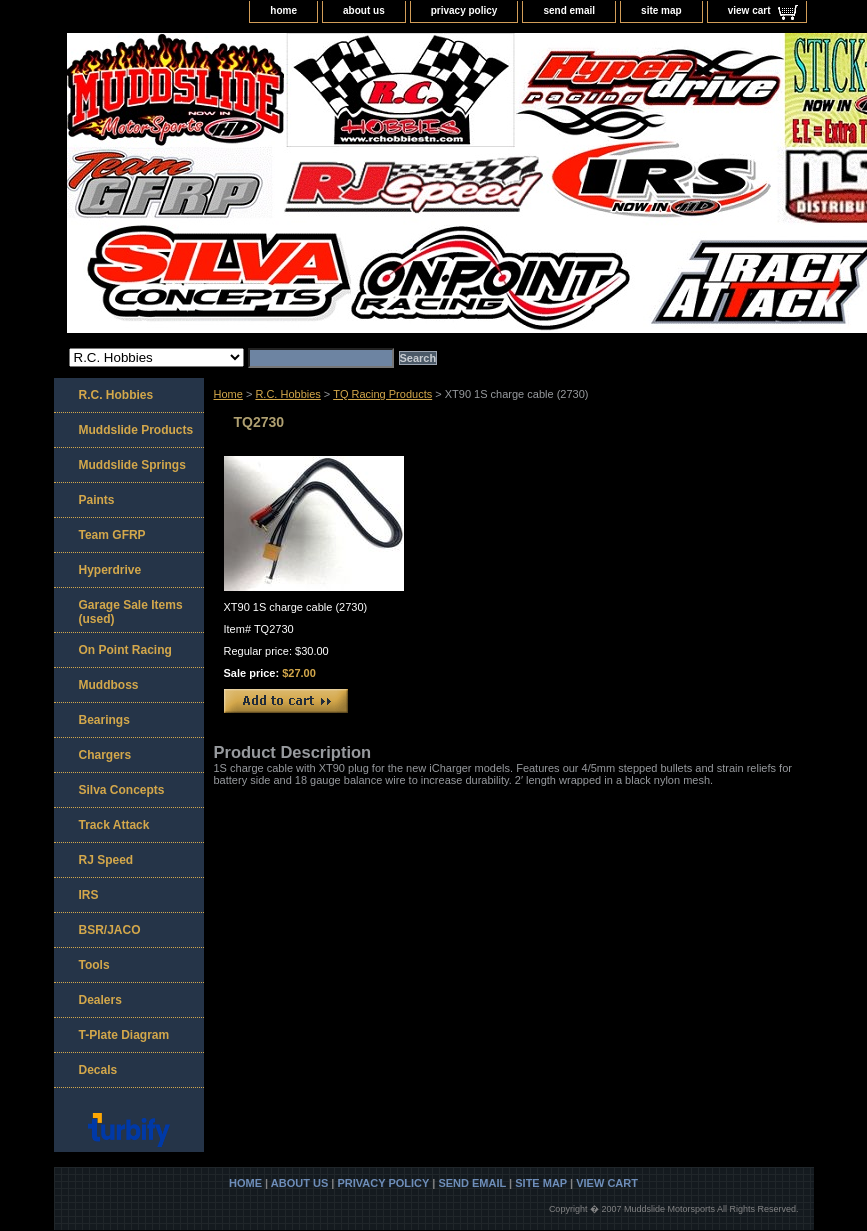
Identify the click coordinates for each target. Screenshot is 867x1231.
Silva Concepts (122, 790)
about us (364, 10)
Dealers (100, 1000)
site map (661, 10)
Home (228, 394)
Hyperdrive (110, 570)
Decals (98, 1070)
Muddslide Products (136, 430)
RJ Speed (106, 860)
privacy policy (464, 10)
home (283, 10)
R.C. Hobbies (287, 394)
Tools (94, 965)
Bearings (104, 720)
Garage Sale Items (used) (131, 612)
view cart (749, 10)
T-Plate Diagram (124, 1035)
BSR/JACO (110, 930)
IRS (89, 895)
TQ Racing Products (382, 394)
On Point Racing (125, 650)
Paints (97, 500)
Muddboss (109, 685)
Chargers (105, 755)
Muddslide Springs (132, 465)
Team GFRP (112, 535)
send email (569, 10)
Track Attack (114, 825)
